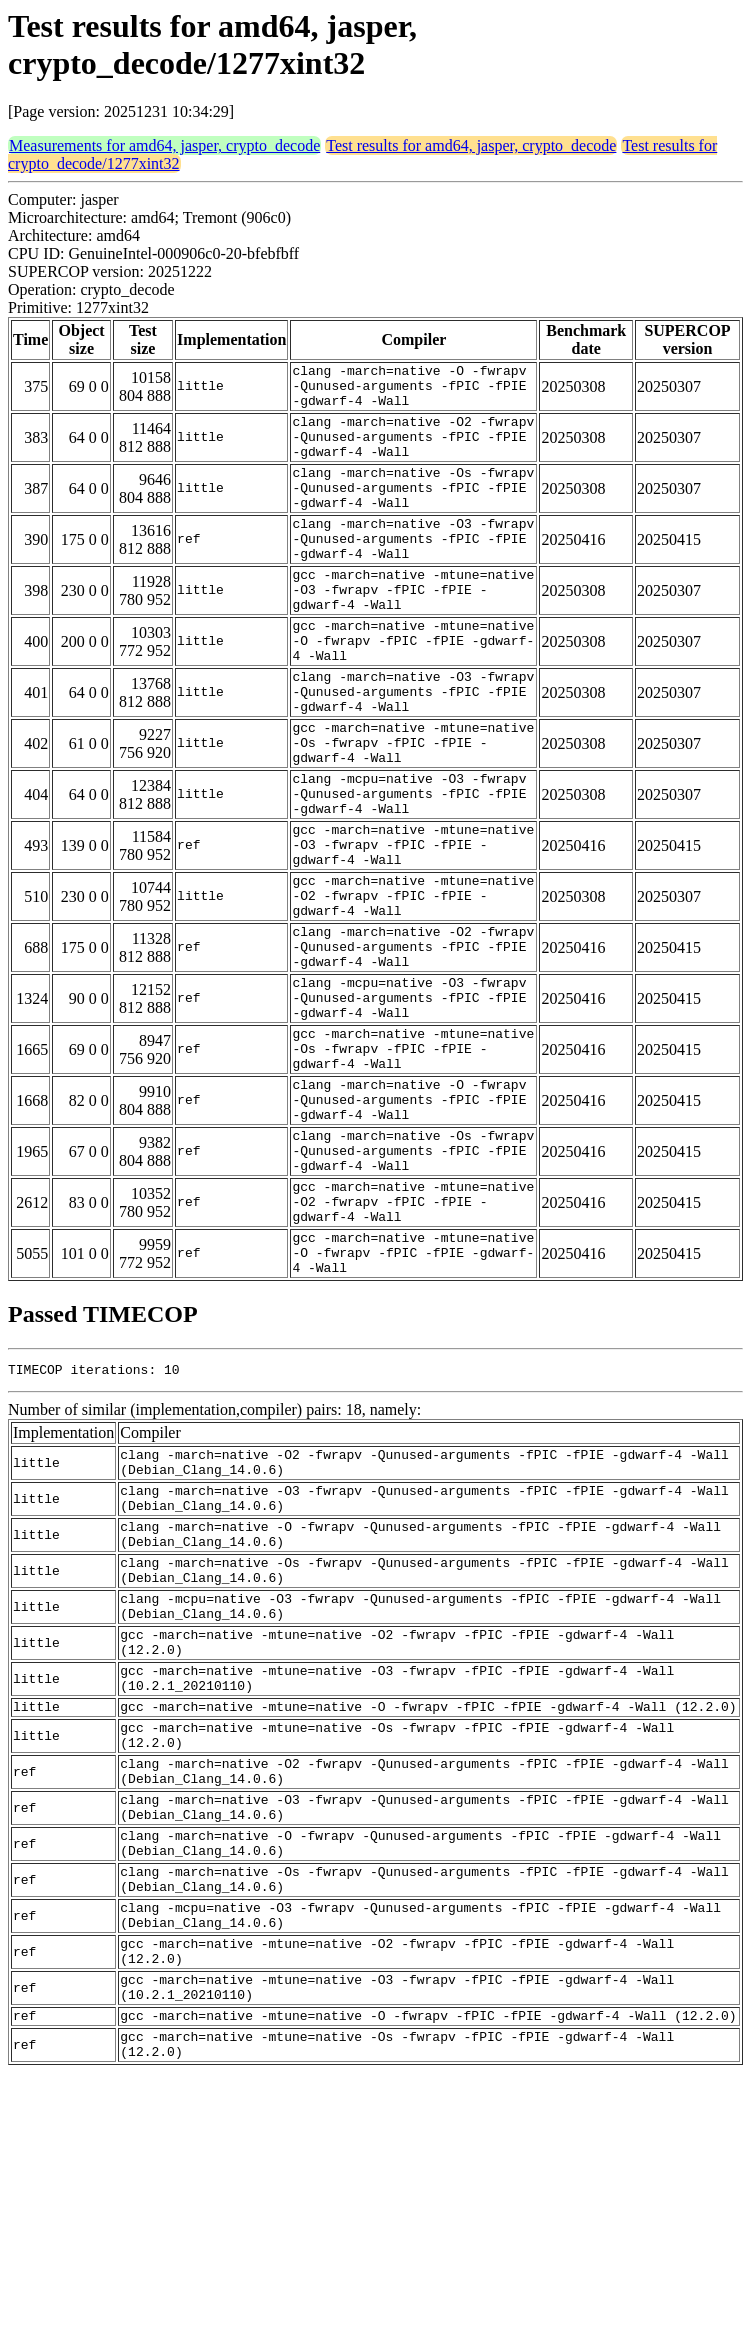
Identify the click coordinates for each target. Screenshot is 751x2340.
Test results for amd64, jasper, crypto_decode (471, 145)
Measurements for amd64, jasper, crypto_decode (164, 145)
